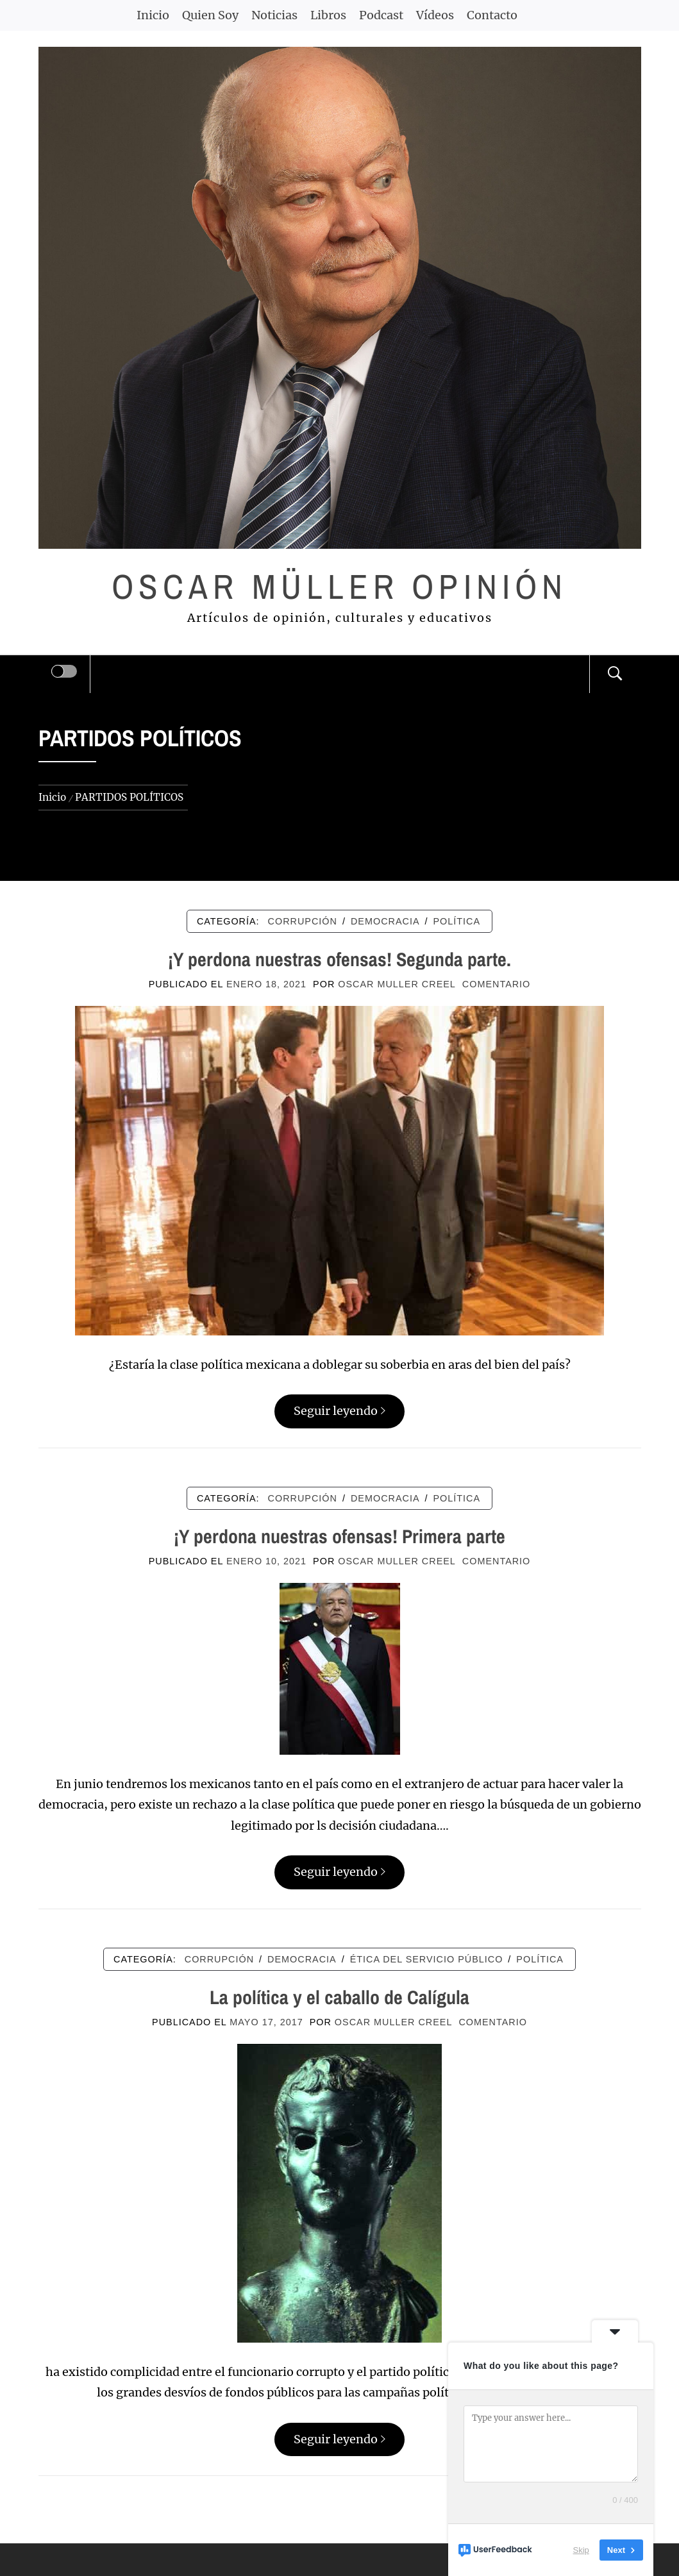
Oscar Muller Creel (397, 984)
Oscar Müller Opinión (339, 586)
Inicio (153, 15)
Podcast (381, 15)
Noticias (274, 15)
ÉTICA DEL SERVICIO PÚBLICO (426, 1959)
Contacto (492, 15)
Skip (581, 2550)
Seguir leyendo (339, 1410)
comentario (496, 984)
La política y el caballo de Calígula (339, 1997)
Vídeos (435, 15)
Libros (328, 15)
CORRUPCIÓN (302, 921)
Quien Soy (210, 15)
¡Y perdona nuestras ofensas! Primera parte (339, 1536)
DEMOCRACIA (385, 921)
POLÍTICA (457, 921)
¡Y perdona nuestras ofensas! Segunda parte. (339, 959)
